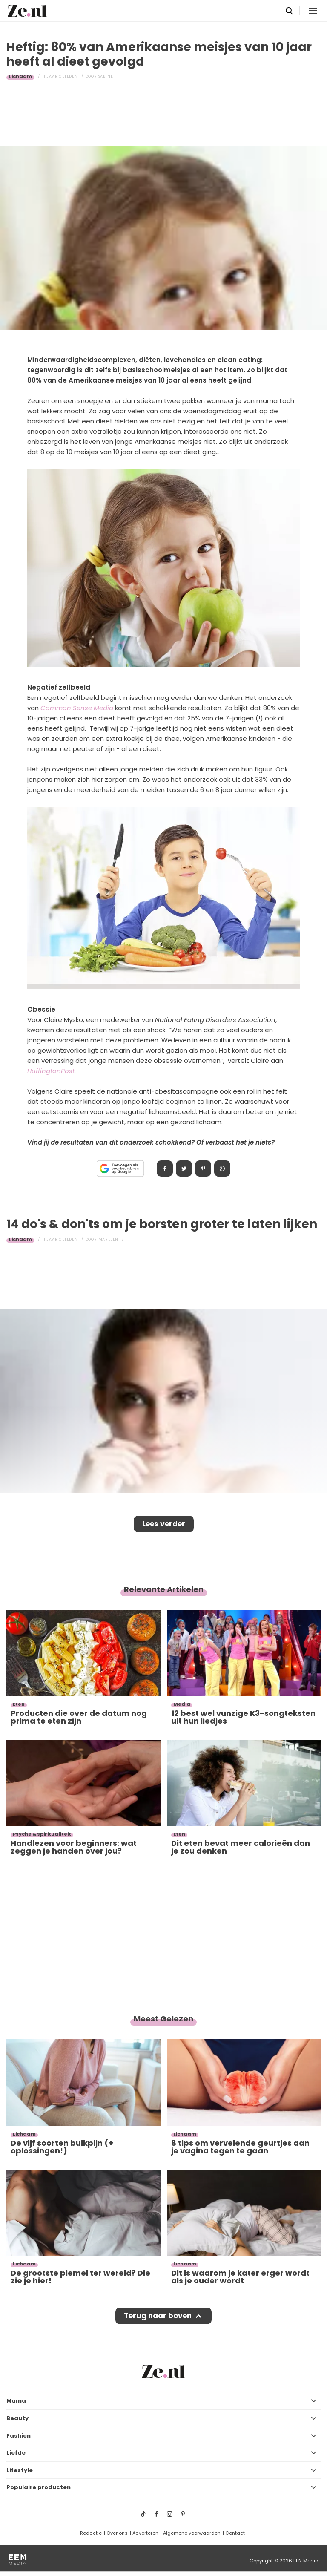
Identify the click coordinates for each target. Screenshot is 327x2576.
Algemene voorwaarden (192, 2533)
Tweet (184, 1168)
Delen (165, 1168)
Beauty (17, 2418)
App (222, 1168)
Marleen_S (111, 1239)
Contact (235, 2533)
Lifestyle (19, 2470)
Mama (16, 2401)
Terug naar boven (158, 2316)
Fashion (18, 2436)
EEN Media (305, 2560)
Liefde (16, 2453)
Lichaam (20, 76)
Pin (203, 1168)
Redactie (91, 2533)
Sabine (105, 76)
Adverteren (145, 2533)
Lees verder (163, 1524)
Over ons (117, 2533)
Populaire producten (38, 2487)
